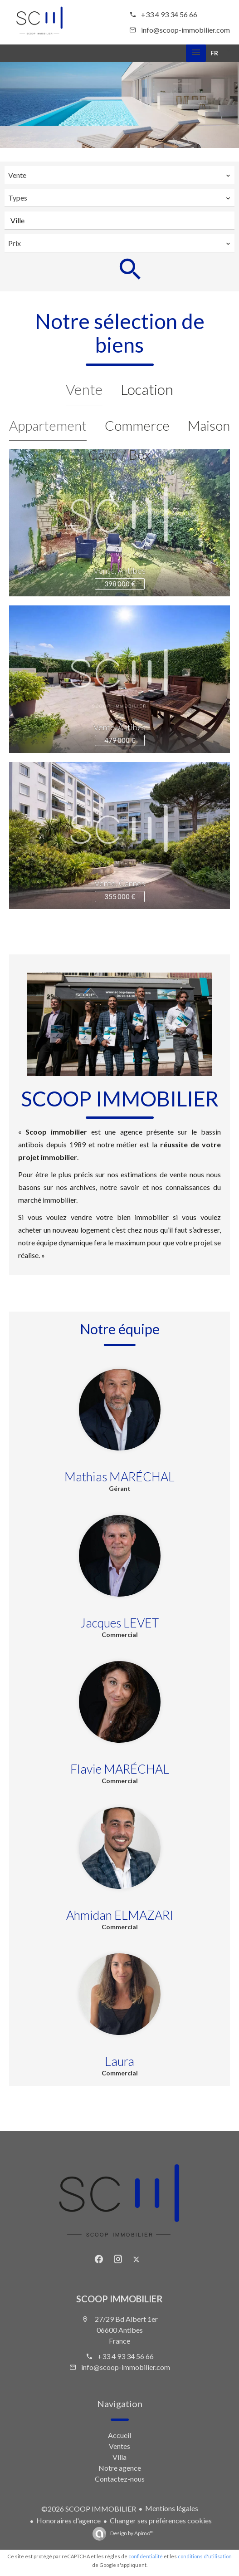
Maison (209, 425)
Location (147, 389)
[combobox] (119, 175)
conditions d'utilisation (205, 2556)
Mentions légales (171, 2508)
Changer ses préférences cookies (161, 2520)
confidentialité (145, 2556)
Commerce (137, 425)
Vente (84, 389)
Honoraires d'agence (68, 2520)
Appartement (48, 425)
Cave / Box (119, 454)
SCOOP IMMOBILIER (119, 2298)
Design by (131, 2533)
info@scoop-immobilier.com (185, 29)
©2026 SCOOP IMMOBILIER (88, 2508)
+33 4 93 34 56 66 (169, 14)
